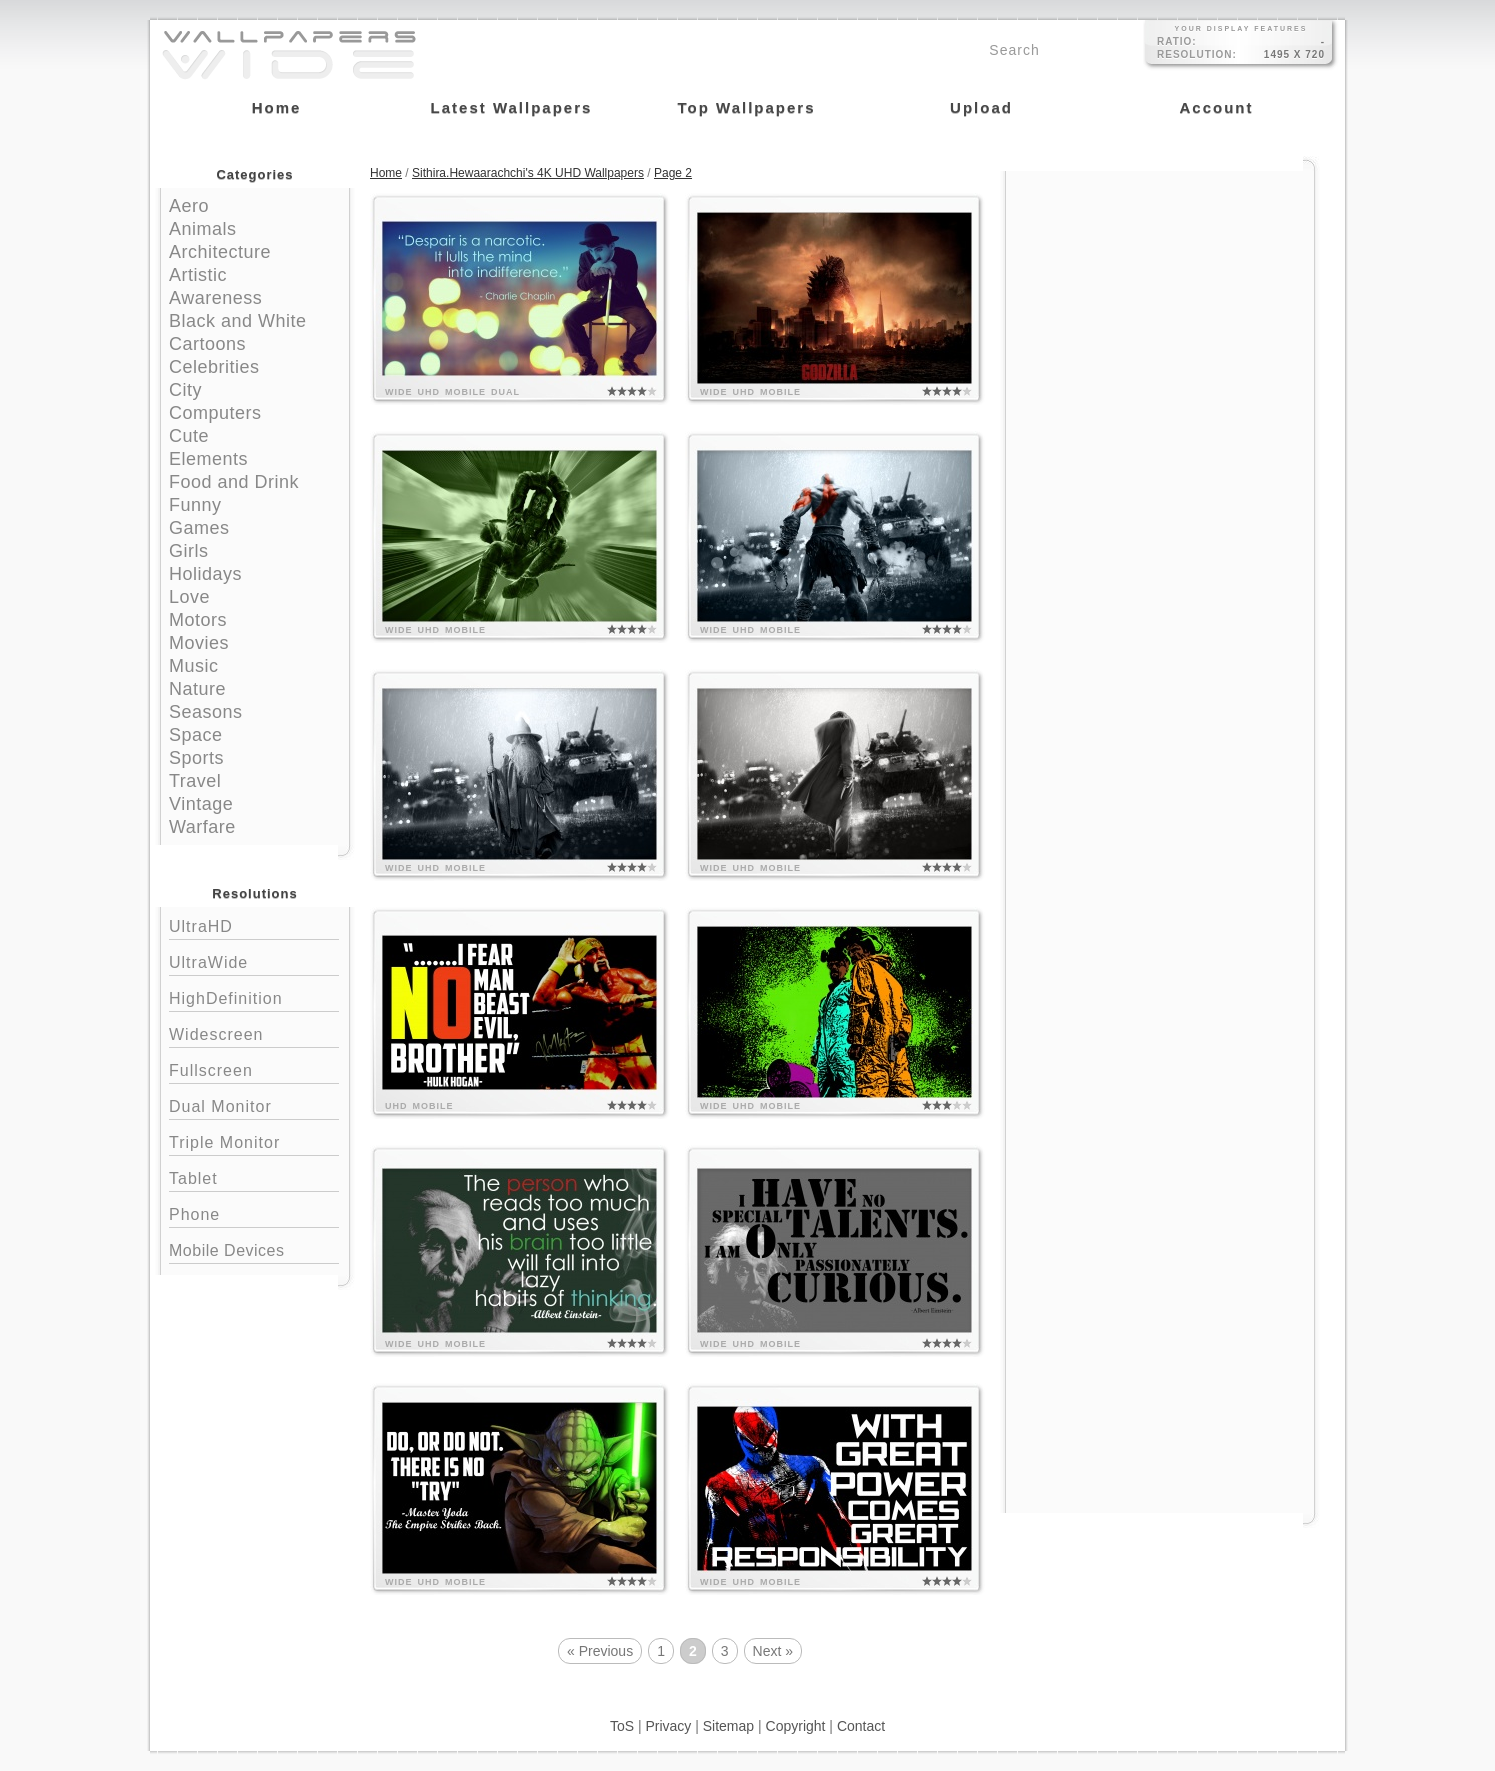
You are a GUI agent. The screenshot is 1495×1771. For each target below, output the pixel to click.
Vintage (201, 804)
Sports (196, 758)
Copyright (796, 1726)
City (185, 390)
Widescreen (254, 1032)
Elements (208, 459)
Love (189, 597)
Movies (199, 643)
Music (194, 666)
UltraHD (254, 924)
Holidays (205, 574)
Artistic (198, 275)
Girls (189, 551)
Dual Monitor (254, 1104)
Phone (254, 1212)
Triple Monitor (254, 1140)
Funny (195, 505)
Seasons (206, 712)
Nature (197, 689)
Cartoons (207, 344)
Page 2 (673, 173)
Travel (195, 781)
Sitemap (728, 1726)
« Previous (600, 1651)
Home (386, 173)
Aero (189, 206)
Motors (198, 620)
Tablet (254, 1176)
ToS (622, 1726)
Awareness (215, 298)
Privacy (668, 1726)
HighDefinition (254, 996)
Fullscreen (254, 1068)
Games (199, 528)
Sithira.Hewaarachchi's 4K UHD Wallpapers (528, 173)
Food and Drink (234, 482)
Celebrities (214, 367)
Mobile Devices (226, 1250)
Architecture (220, 252)
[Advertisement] (1160, 297)
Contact (861, 1726)
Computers (215, 413)
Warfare (202, 827)
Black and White (238, 321)
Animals (203, 229)
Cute (189, 436)
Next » (773, 1651)
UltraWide (254, 960)
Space (196, 735)
